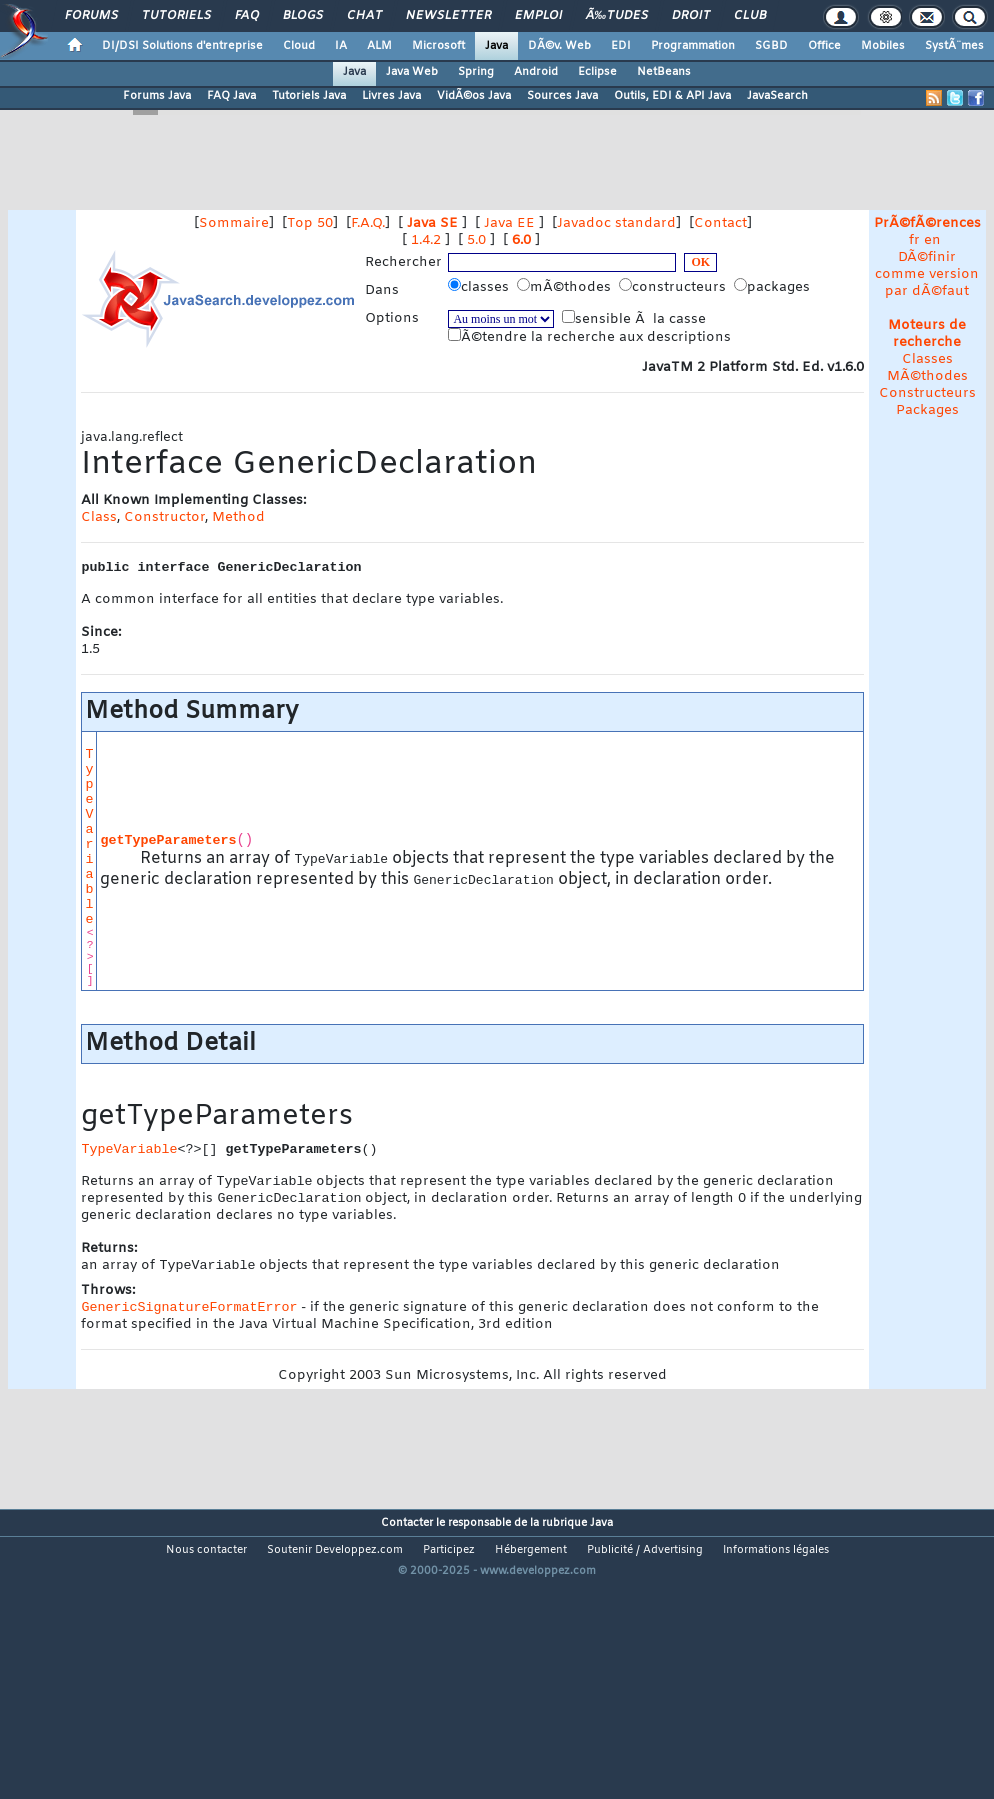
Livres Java (391, 96)
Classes (927, 359)
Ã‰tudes (617, 16)
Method (238, 517)
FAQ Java (231, 96)
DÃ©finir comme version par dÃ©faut (927, 274)
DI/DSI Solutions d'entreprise (182, 46)
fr (914, 240)
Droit (691, 16)
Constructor (164, 517)
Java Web (412, 72)
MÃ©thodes (927, 376)
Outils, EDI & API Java (672, 96)
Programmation (693, 46)
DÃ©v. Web (559, 46)
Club (750, 16)
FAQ (247, 16)
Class (99, 517)
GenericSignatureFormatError (189, 1313)
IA (341, 46)
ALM (379, 46)
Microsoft (438, 46)
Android (536, 72)
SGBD (771, 46)
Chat (364, 16)
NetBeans (664, 72)
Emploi (538, 16)
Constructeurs (927, 393)
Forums (91, 16)
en (932, 240)
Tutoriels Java (309, 96)
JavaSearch (777, 96)
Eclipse (597, 72)
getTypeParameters (168, 840)
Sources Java (562, 96)
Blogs (303, 16)
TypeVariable (89, 837)
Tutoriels (176, 16)
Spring (476, 72)
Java (496, 46)
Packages (927, 410)
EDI (621, 46)
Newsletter (448, 16)
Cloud (299, 46)
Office (824, 46)
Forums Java (157, 96)
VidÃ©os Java (474, 96)
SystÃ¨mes (954, 46)
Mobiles (883, 46)
